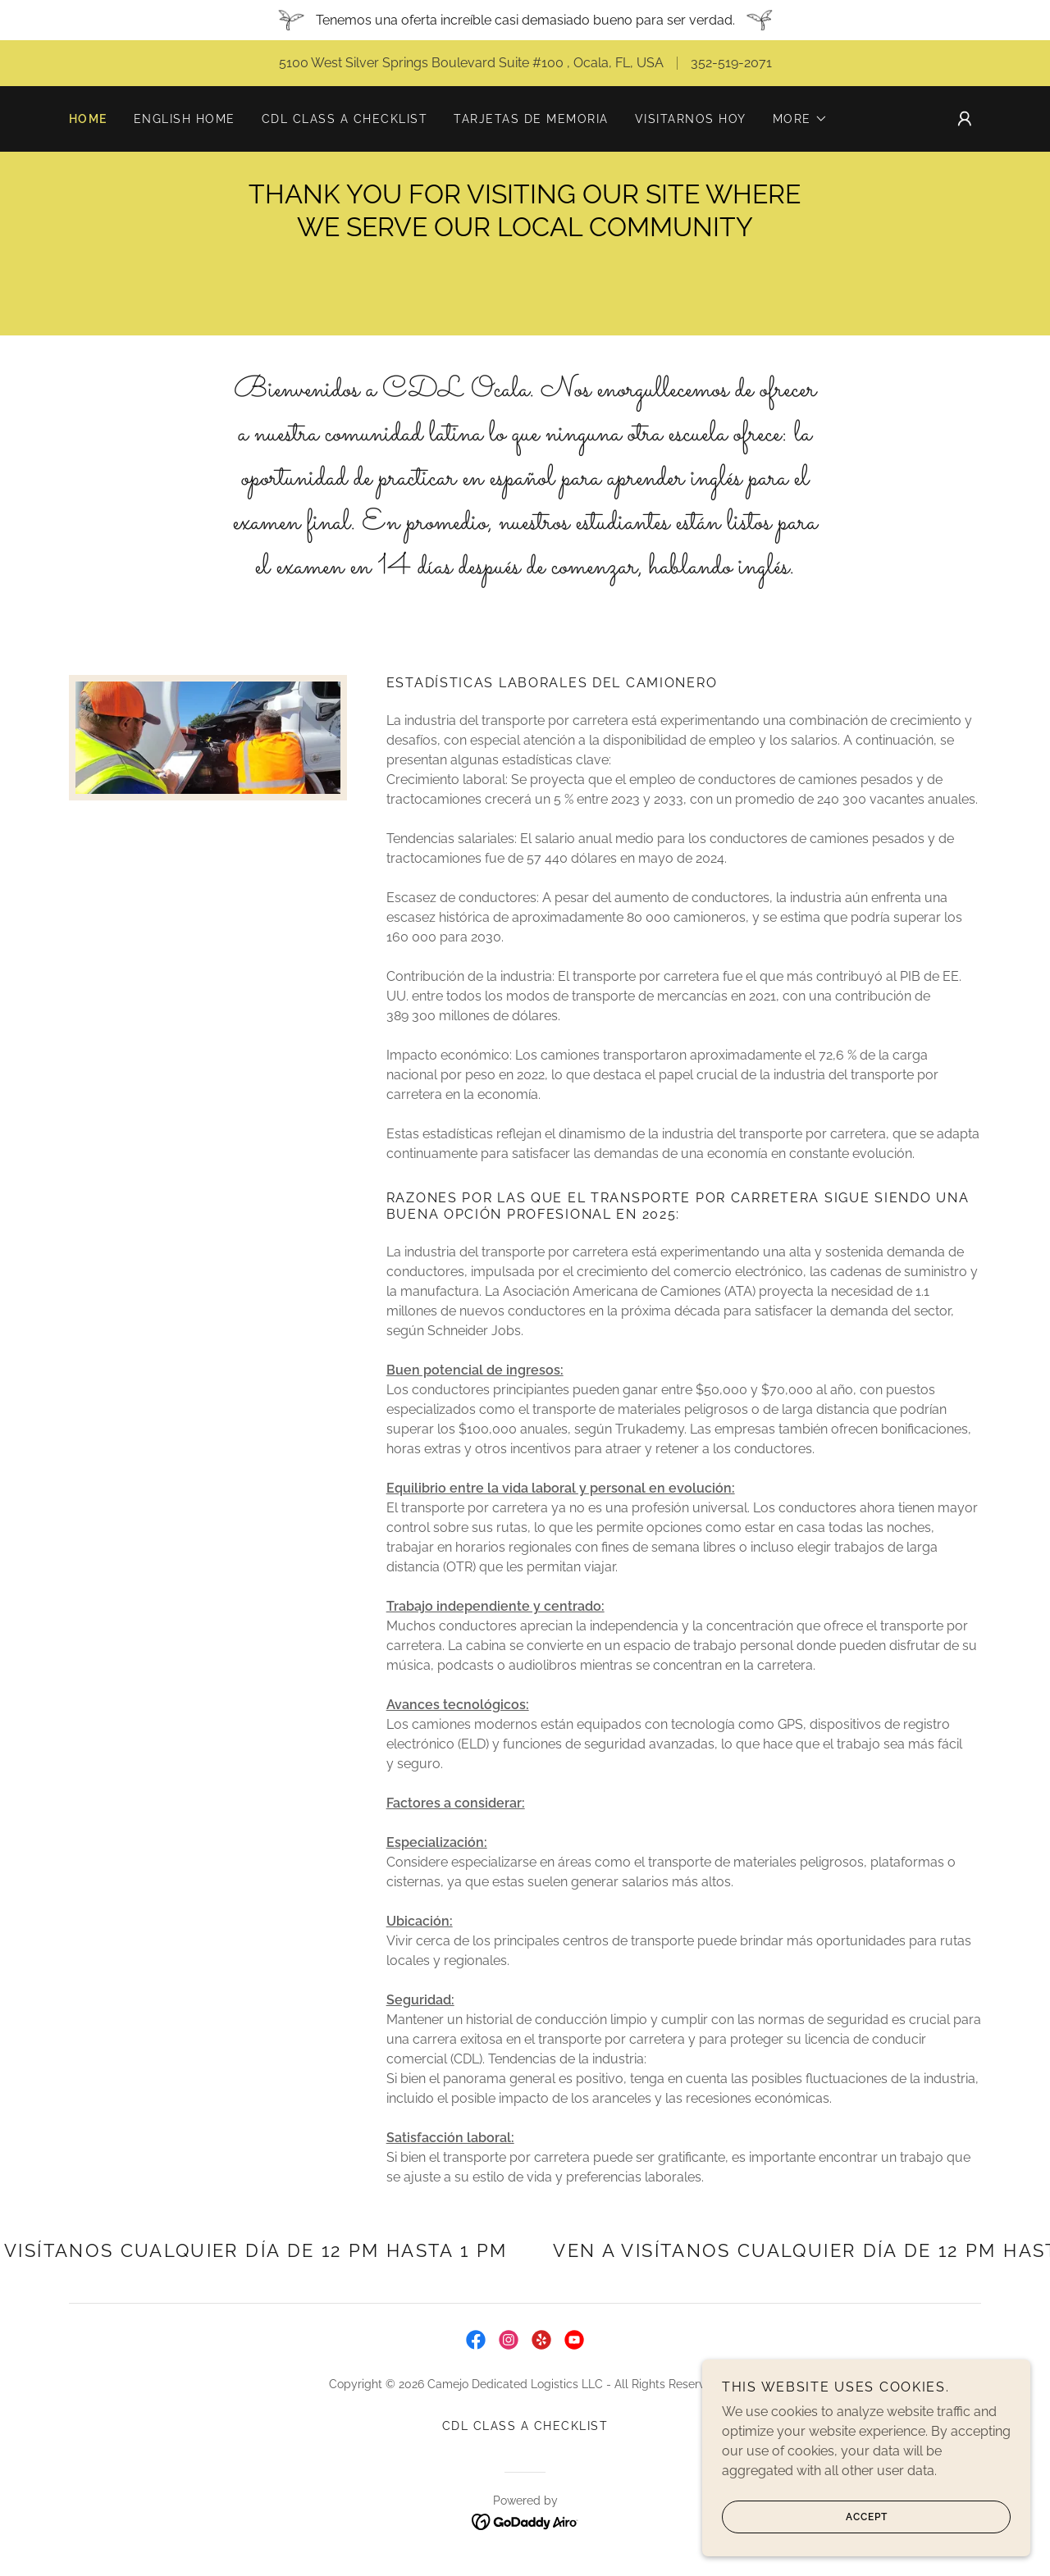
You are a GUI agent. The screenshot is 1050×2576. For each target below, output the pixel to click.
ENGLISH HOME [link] (184, 118)
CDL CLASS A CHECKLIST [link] (344, 118)
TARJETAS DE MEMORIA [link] (531, 118)
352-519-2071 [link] (731, 63)
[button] (800, 119)
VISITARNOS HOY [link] (690, 118)
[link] (475, 2339)
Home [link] (88, 118)
